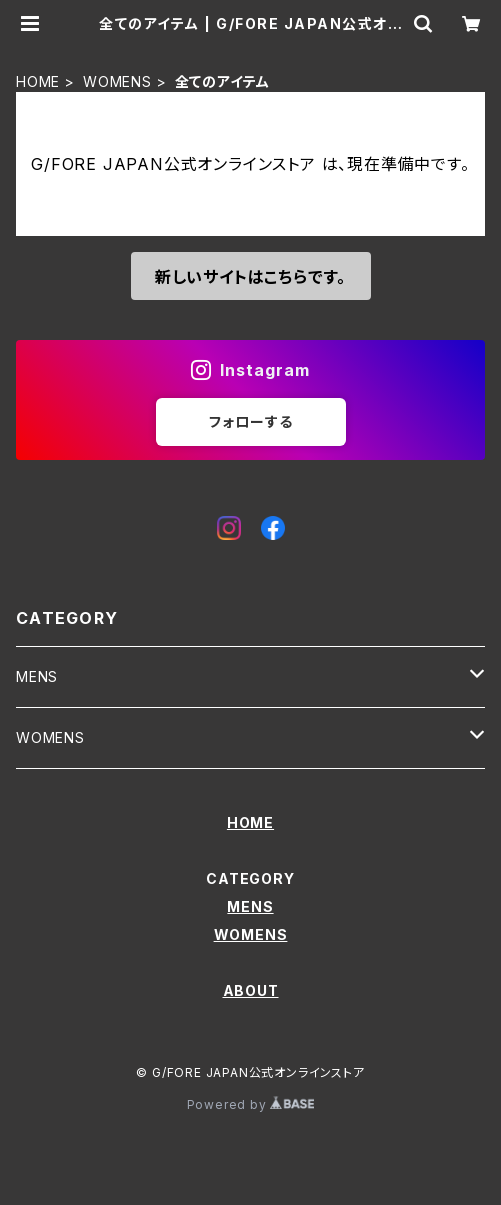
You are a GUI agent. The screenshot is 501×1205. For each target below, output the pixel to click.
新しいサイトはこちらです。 (250, 277)
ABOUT (251, 990)
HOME (38, 81)
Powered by (251, 1104)
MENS (37, 676)
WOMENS (117, 81)
